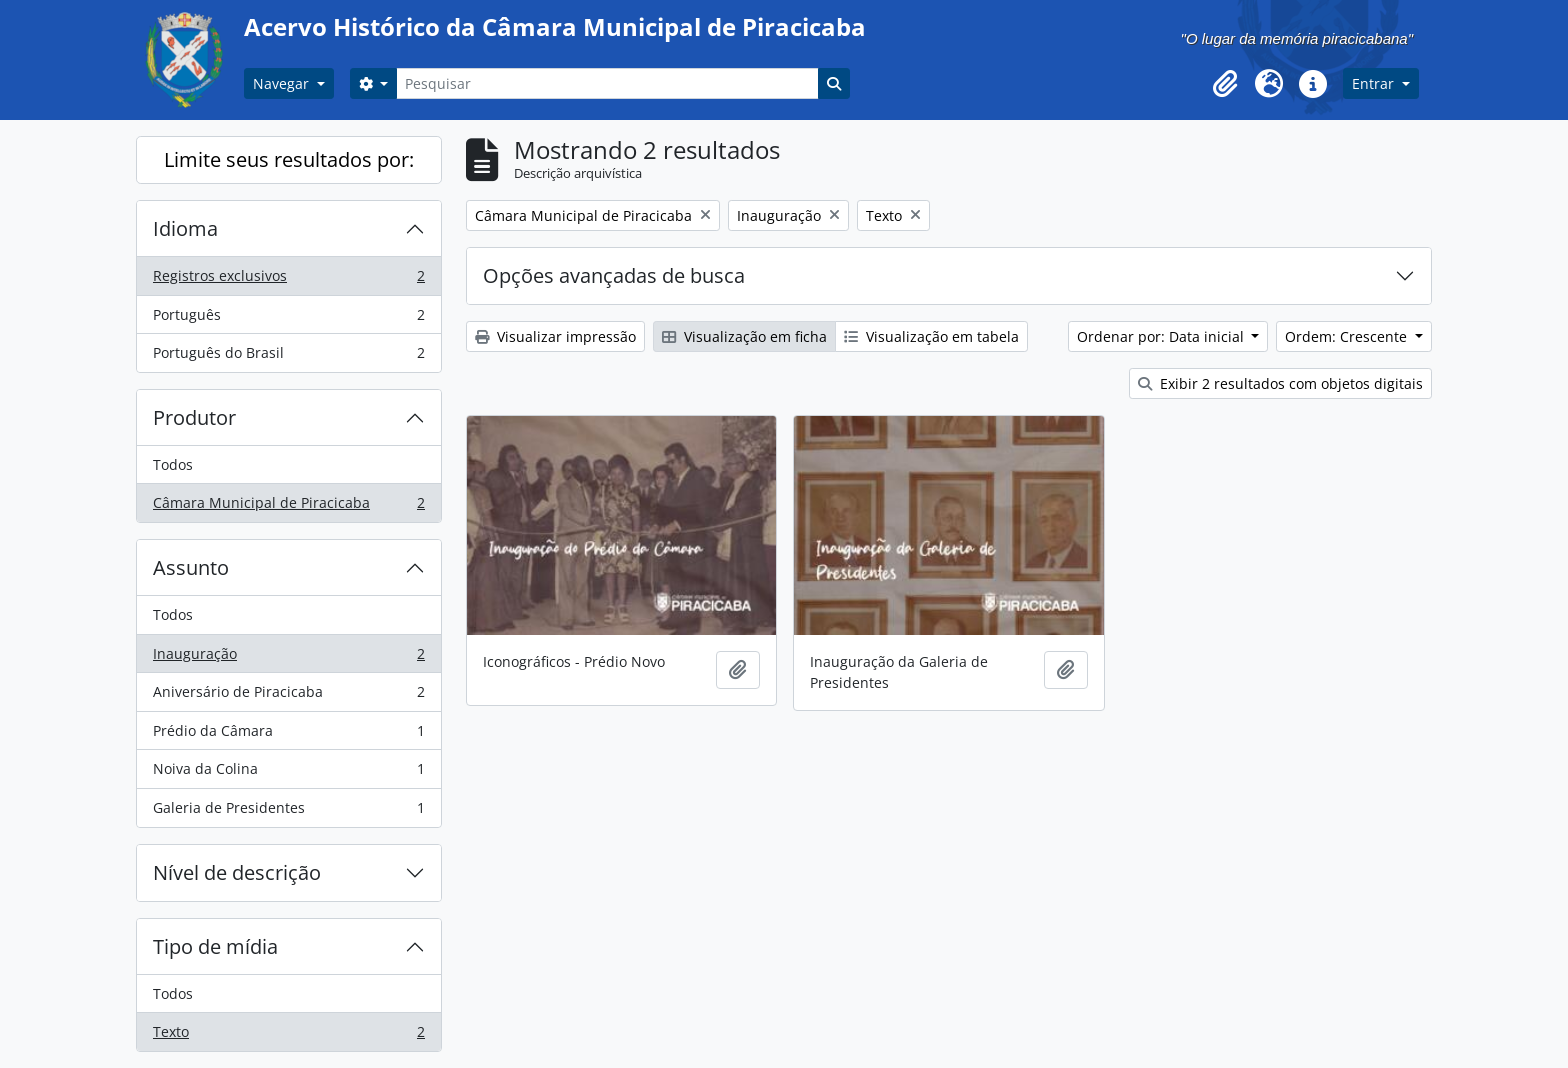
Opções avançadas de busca (614, 275)
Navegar (283, 83)
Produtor (194, 417)
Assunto (191, 567)
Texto (288, 1036)
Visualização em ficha (744, 336)
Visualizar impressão (555, 336)
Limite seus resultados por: (289, 159)
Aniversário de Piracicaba (288, 696)
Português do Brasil (288, 357)
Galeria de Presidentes (288, 812)
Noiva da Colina (288, 773)
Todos (173, 464)
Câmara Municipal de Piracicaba (288, 507)
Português (288, 319)
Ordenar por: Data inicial (1162, 336)
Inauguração (288, 658)
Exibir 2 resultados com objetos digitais (1280, 383)
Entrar (1375, 83)
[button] (1225, 84)
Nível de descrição (237, 872)
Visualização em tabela (931, 336)
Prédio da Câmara (288, 735)
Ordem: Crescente (1348, 336)
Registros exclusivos (288, 280)
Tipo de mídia (215, 946)
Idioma (185, 228)
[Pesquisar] (607, 83)
